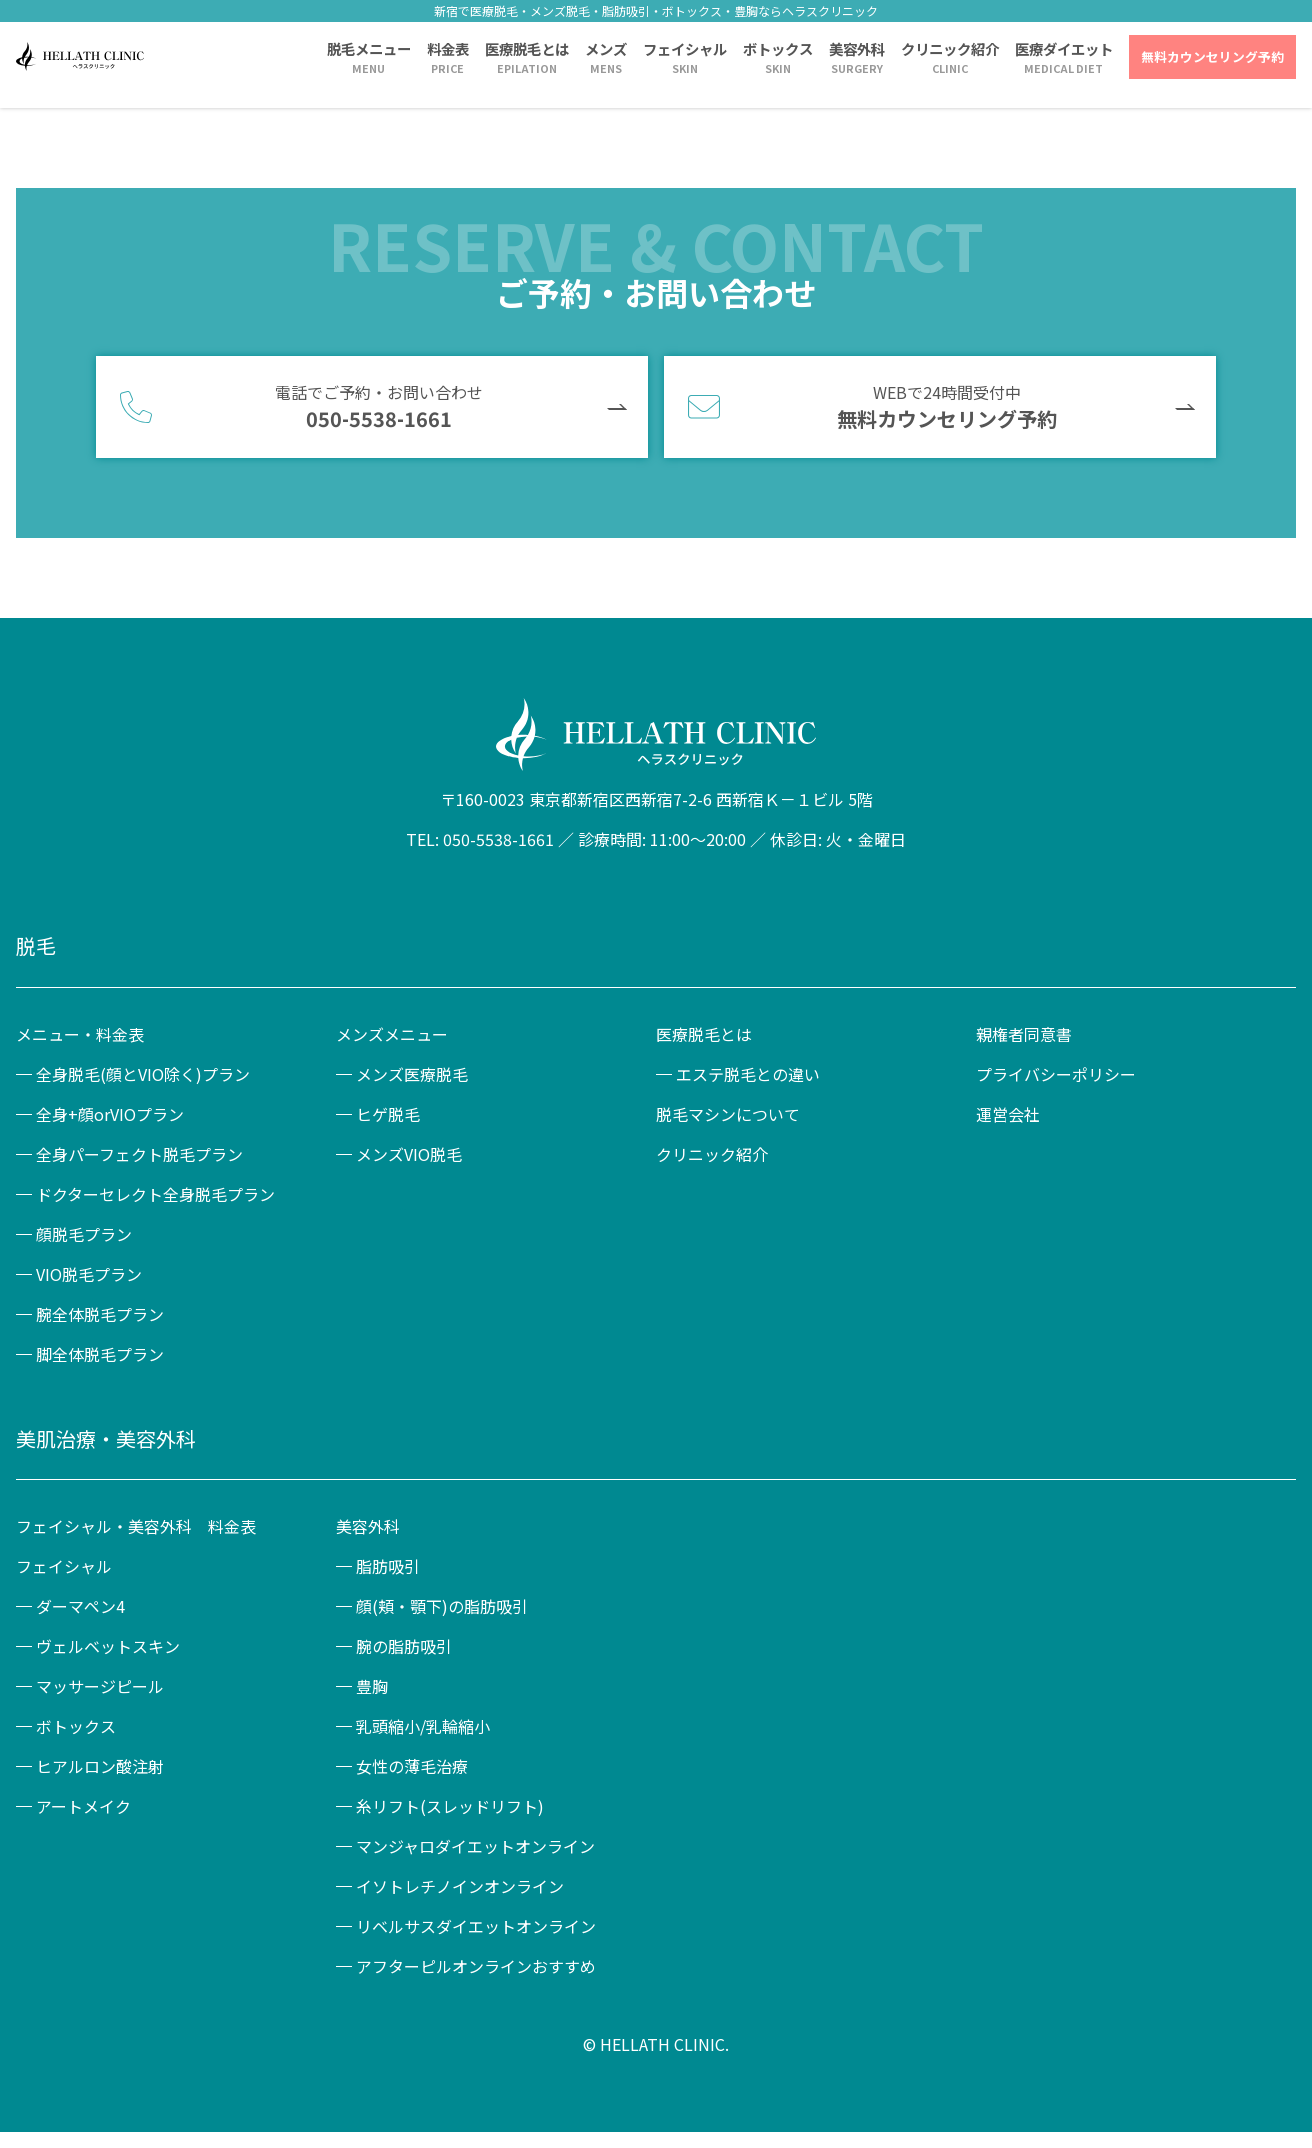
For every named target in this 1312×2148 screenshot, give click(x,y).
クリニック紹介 (950, 48)
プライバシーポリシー (1056, 1074)
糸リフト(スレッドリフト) (450, 1806)
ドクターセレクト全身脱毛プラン (155, 1194)
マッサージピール (100, 1686)
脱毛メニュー (369, 48)
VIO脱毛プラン (89, 1274)
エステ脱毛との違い (748, 1074)
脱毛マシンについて (728, 1114)
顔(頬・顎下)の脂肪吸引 (442, 1606)
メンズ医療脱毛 (412, 1074)
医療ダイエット (1064, 48)
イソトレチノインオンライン (460, 1886)
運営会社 (1008, 1114)
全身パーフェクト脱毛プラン (139, 1154)
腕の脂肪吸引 (404, 1646)
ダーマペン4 (80, 1606)
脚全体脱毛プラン (100, 1354)
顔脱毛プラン (84, 1234)
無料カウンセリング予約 (1212, 56)
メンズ (606, 48)
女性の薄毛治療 (412, 1766)
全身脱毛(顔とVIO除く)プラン (143, 1074)
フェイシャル (685, 48)
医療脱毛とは (527, 48)
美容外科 (857, 48)
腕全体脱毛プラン (100, 1314)
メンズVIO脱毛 (409, 1154)
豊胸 (372, 1686)
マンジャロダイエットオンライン (475, 1846)
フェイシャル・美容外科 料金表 (136, 1526)
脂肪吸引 (388, 1566)
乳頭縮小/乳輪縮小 (423, 1726)
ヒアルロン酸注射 (100, 1766)
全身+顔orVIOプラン (110, 1114)
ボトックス (778, 48)
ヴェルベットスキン (108, 1646)
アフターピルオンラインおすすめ (476, 1966)
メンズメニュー (392, 1034)
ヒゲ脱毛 (388, 1114)
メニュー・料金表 (80, 1034)
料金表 (448, 48)
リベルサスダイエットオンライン (476, 1926)
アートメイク (83, 1806)
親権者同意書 (1024, 1034)
